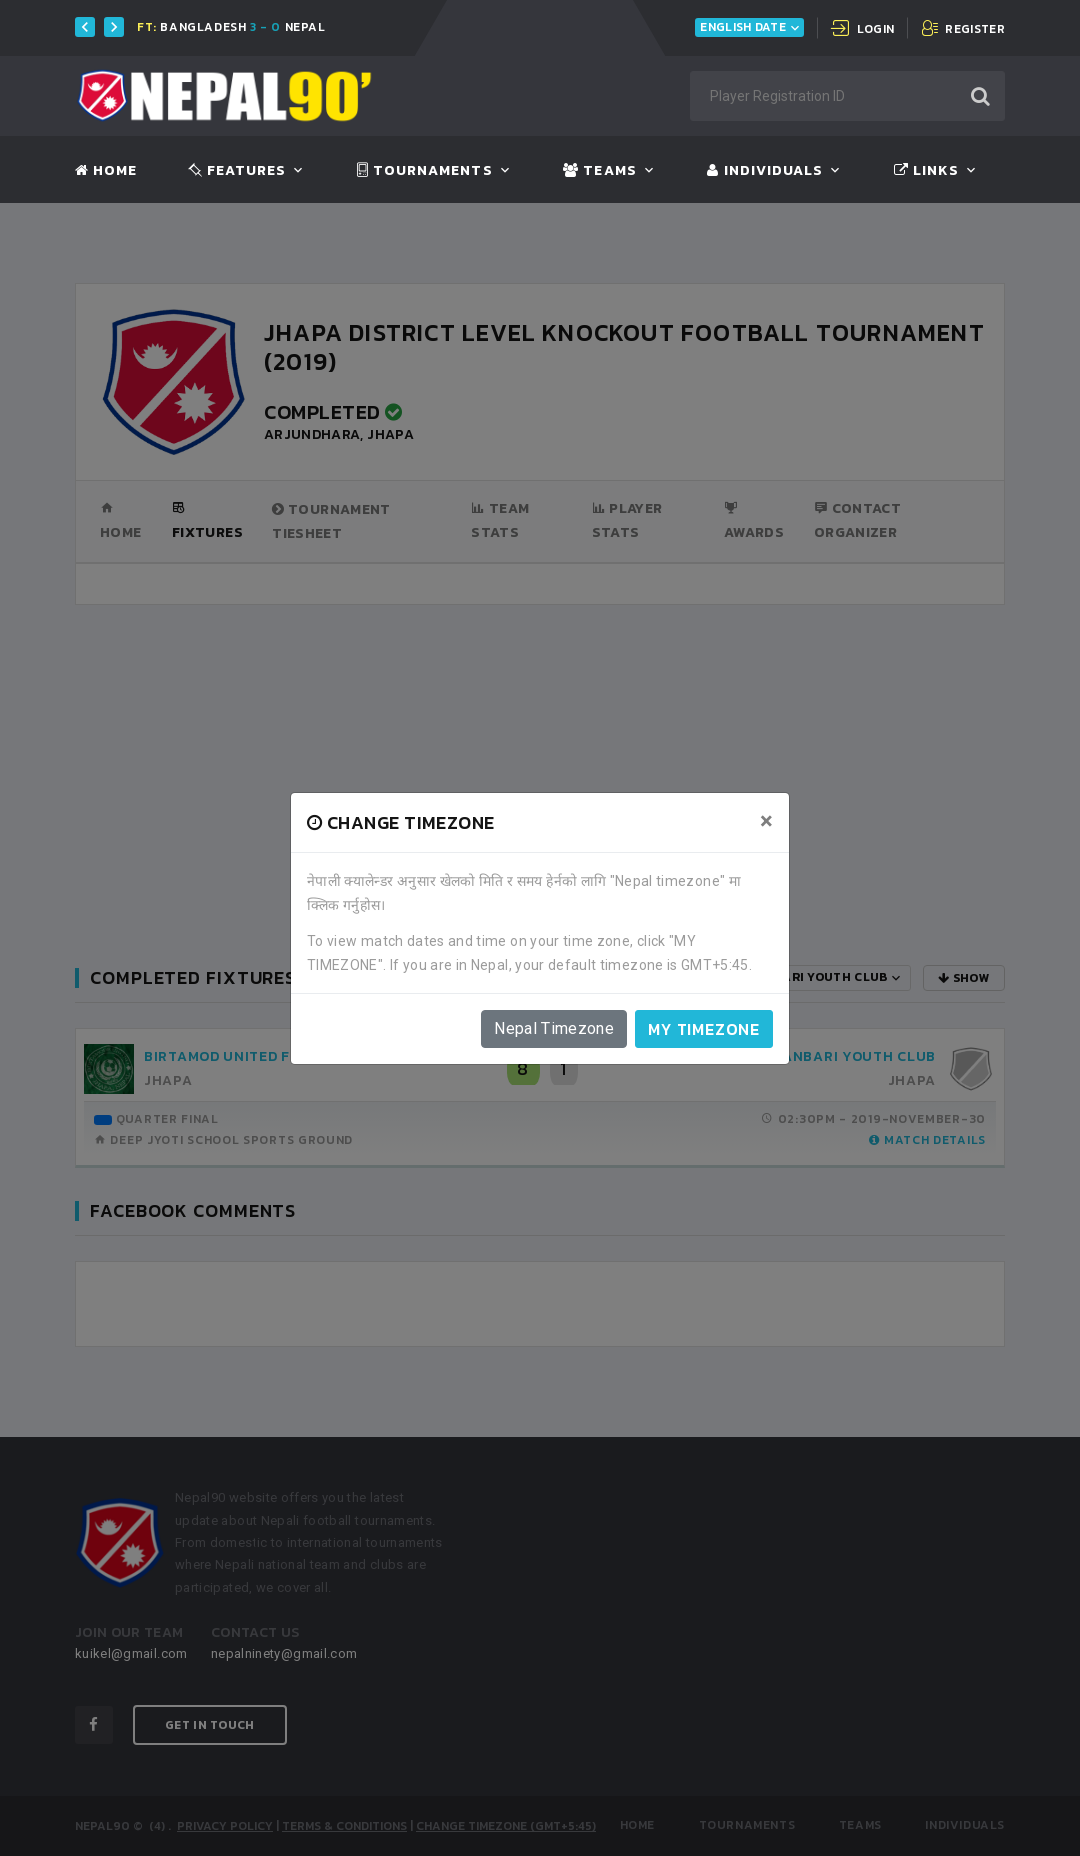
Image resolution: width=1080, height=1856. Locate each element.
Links (926, 171)
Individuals (765, 171)
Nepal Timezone (554, 1028)
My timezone (704, 1029)
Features (237, 171)
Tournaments (425, 171)
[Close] (766, 821)
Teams (599, 171)
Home (106, 171)
